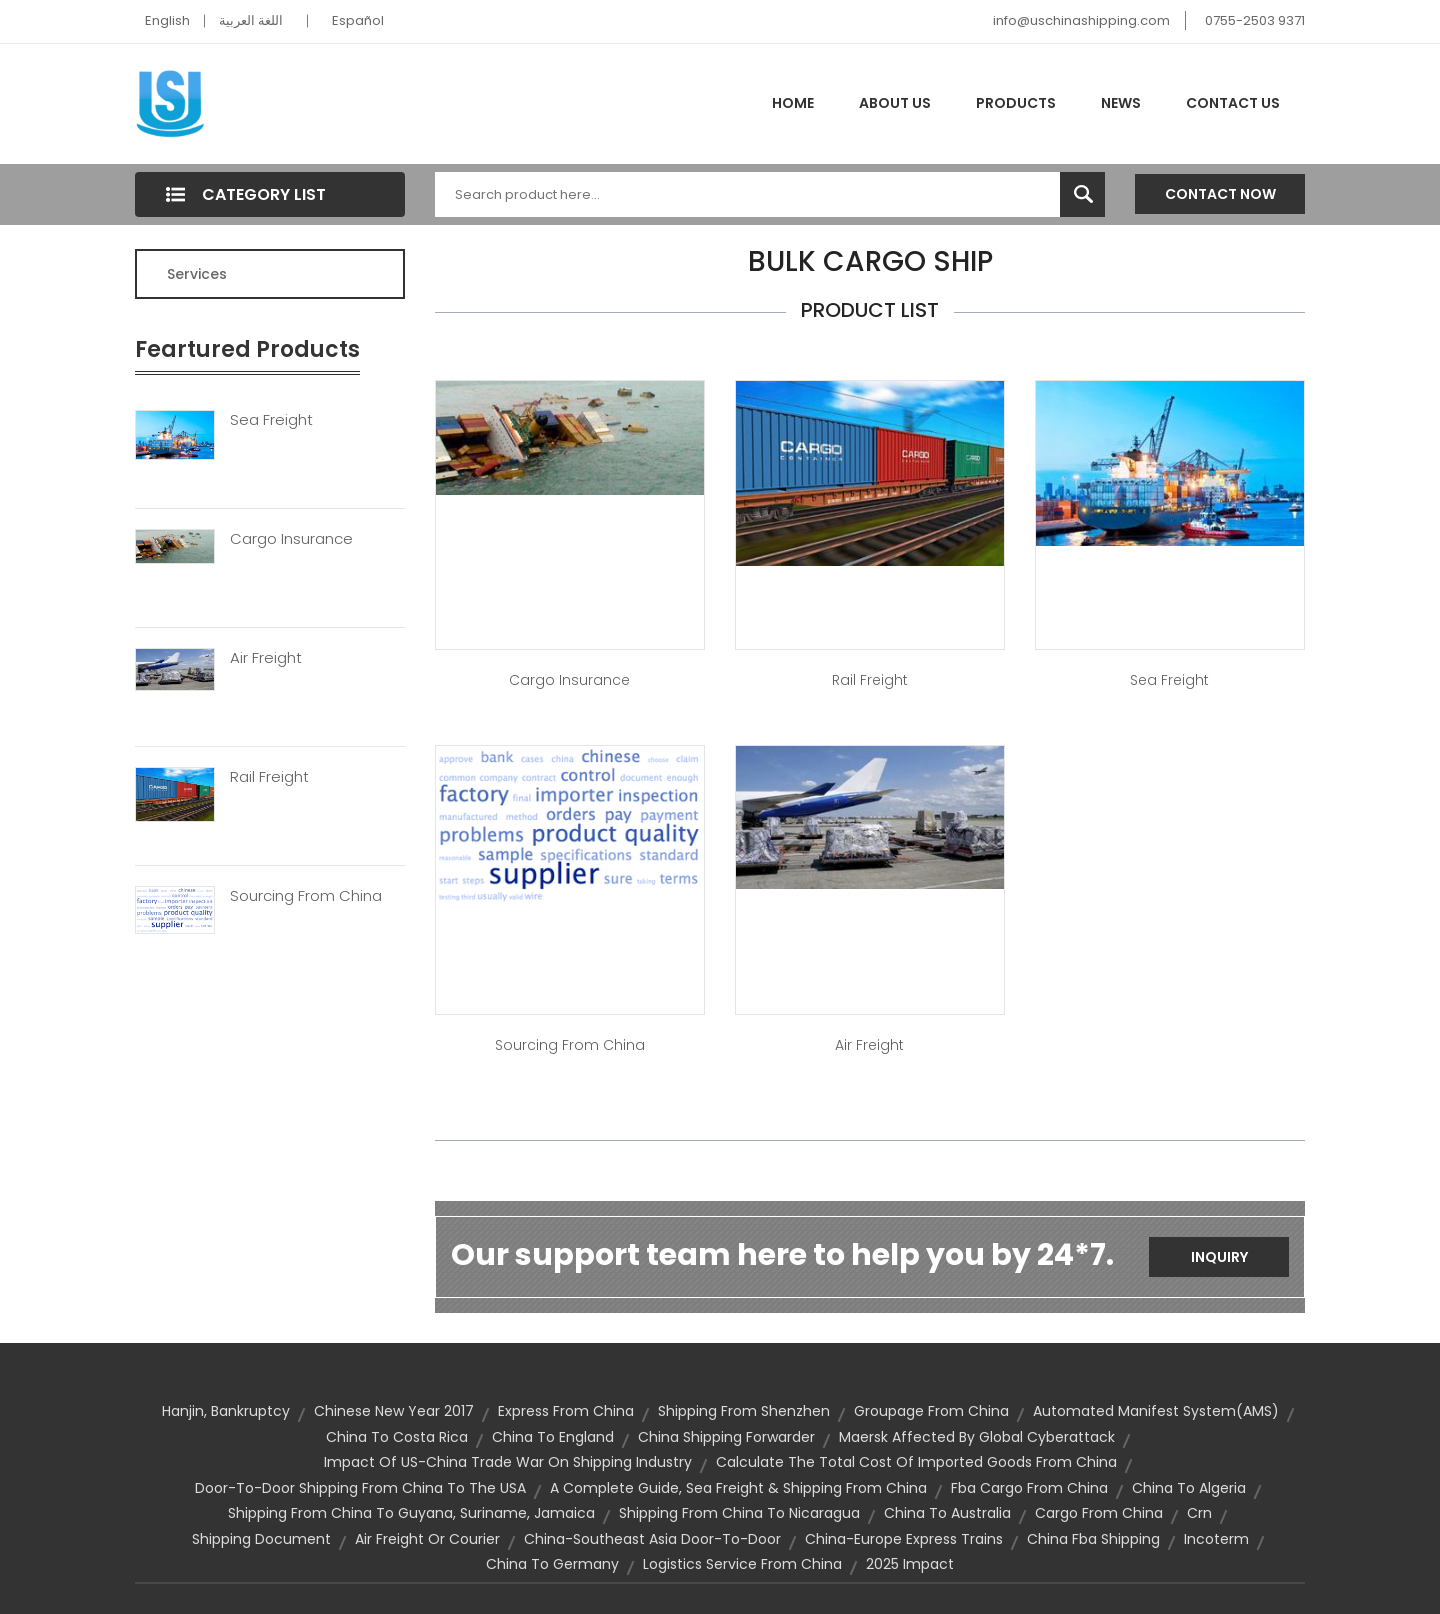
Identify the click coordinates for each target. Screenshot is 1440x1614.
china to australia (947, 1513)
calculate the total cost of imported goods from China (916, 1462)
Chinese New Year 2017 (394, 1411)
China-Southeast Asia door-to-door (652, 1539)
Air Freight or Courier (427, 1539)
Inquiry (1219, 1257)
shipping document (261, 1539)
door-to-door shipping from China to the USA (360, 1488)
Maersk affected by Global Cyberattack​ (977, 1437)
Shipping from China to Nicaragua (739, 1513)
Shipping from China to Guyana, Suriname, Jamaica (411, 1513)
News (1121, 103)
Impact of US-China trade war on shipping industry (508, 1462)
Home (793, 103)
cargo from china (1099, 1513)
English (167, 20)
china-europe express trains (904, 1539)
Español (358, 20)
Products (1016, 103)
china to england (553, 1437)
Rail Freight (269, 777)
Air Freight (266, 658)
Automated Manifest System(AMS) (1156, 1411)
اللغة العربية (251, 20)
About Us (895, 103)
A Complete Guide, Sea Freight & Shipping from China (738, 1488)
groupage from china (931, 1411)
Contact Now (1220, 194)
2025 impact (910, 1564)
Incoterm (1216, 1539)
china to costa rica (397, 1437)
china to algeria (1189, 1488)
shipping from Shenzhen (744, 1411)
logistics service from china (742, 1564)
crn (1199, 1513)
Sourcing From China (306, 896)
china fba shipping (1093, 1539)
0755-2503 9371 (1255, 20)
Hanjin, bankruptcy (226, 1411)
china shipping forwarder (726, 1437)
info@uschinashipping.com (1081, 20)
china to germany (552, 1564)
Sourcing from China (570, 1045)
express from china (566, 1411)
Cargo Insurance (291, 539)
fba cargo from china (1029, 1488)
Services (197, 274)
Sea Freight (271, 420)
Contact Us (1233, 103)
